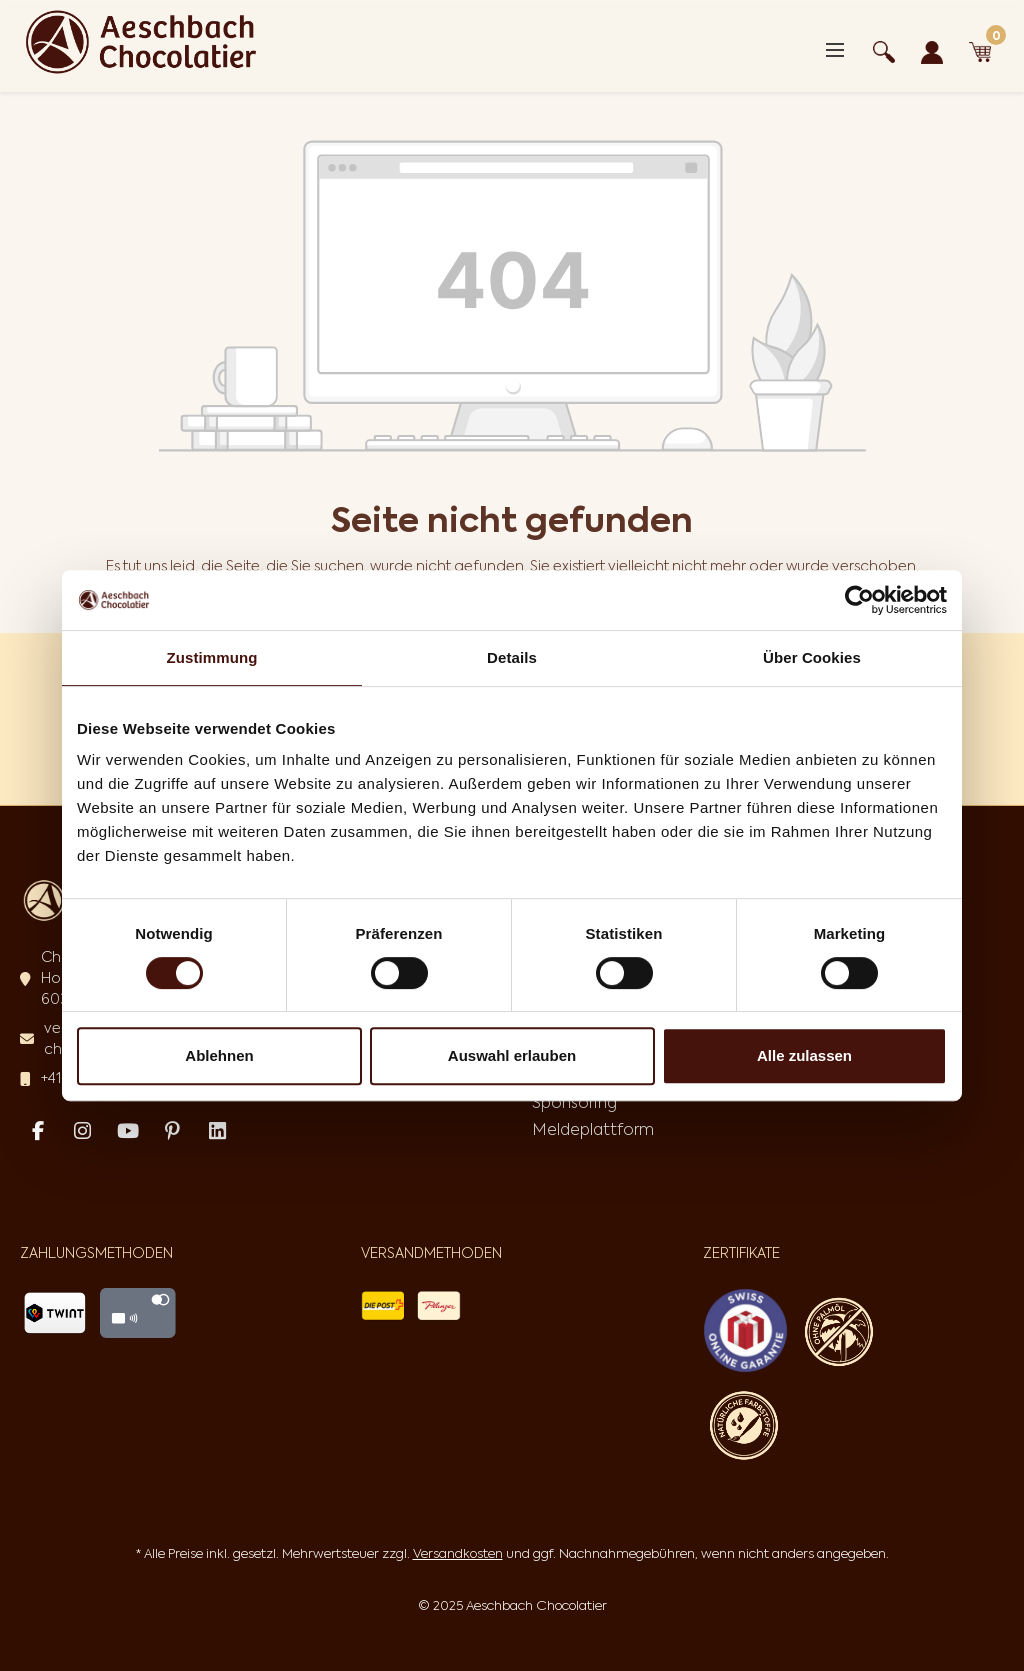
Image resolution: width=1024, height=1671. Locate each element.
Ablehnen (219, 1055)
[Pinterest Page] (172, 1131)
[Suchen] (884, 49)
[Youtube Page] (127, 1131)
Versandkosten (458, 1553)
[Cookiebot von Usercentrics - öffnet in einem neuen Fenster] (859, 600)
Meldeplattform (593, 1129)
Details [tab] (512, 657)
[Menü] (835, 50)
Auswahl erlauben (512, 1055)
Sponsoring (574, 1102)
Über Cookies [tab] (812, 657)
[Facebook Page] (37, 1131)
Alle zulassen (804, 1055)
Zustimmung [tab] (212, 657)
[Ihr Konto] (932, 49)
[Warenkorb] (980, 49)
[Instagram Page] (82, 1131)
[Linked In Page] (217, 1131)
